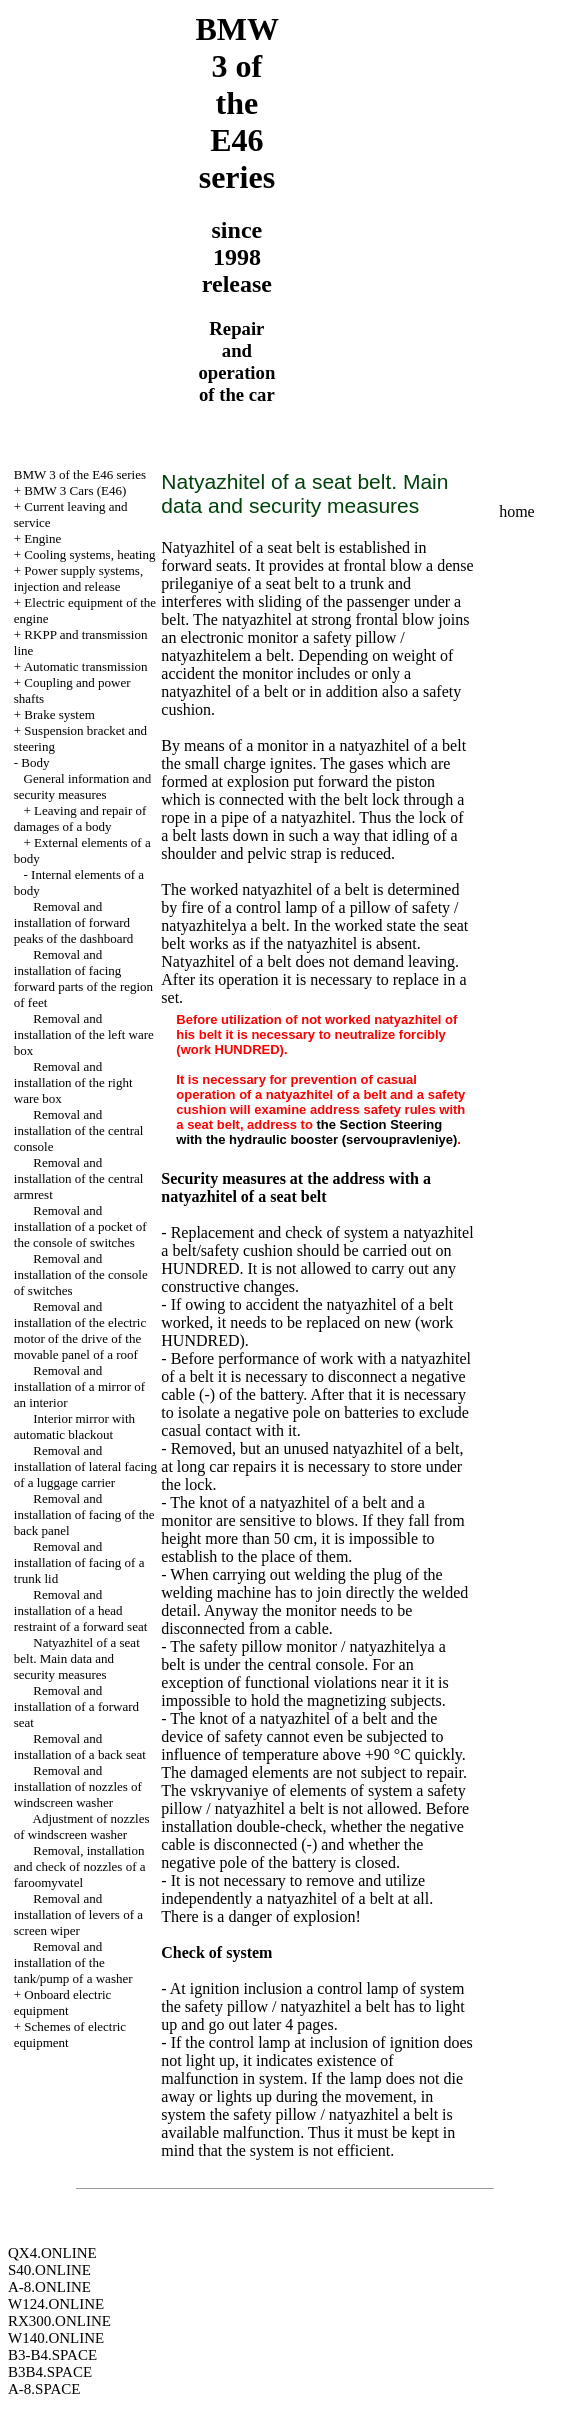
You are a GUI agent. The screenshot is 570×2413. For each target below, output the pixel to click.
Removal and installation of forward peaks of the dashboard (74, 922)
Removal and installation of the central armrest (79, 1178)
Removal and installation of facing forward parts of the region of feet (83, 978)
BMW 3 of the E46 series (80, 474)
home (517, 511)
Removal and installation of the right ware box (73, 1082)
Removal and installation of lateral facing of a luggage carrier (85, 1466)
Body (35, 762)
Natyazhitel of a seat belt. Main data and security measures (77, 1658)
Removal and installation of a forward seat (76, 1706)
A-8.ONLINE (49, 2287)
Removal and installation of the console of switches (81, 1274)
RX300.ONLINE (59, 2321)
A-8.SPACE (44, 2389)
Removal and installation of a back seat (80, 1746)
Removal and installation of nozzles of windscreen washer (78, 1786)
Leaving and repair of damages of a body (80, 818)
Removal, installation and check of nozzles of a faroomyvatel (80, 1866)
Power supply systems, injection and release (78, 578)
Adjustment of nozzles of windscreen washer (82, 1826)
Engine (42, 538)
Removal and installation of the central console (79, 1130)
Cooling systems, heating (89, 554)
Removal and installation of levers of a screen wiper (78, 1914)
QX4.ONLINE (52, 2253)
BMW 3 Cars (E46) (75, 490)
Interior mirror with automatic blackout (74, 1426)
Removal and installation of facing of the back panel (84, 1514)
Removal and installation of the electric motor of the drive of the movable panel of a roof (80, 1330)
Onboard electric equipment (63, 2002)
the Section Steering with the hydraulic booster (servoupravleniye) (316, 1132)
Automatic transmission (86, 666)
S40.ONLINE (49, 2270)
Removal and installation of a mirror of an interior (79, 1386)
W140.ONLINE (56, 2338)
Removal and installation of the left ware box (84, 1034)
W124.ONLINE (56, 2304)
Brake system (59, 714)
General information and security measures (83, 786)
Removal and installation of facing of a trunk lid (79, 1562)
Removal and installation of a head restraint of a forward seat (81, 1610)
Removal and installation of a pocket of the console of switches (80, 1226)
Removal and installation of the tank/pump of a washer (73, 1962)
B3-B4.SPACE (52, 2355)
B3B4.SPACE (50, 2372)
